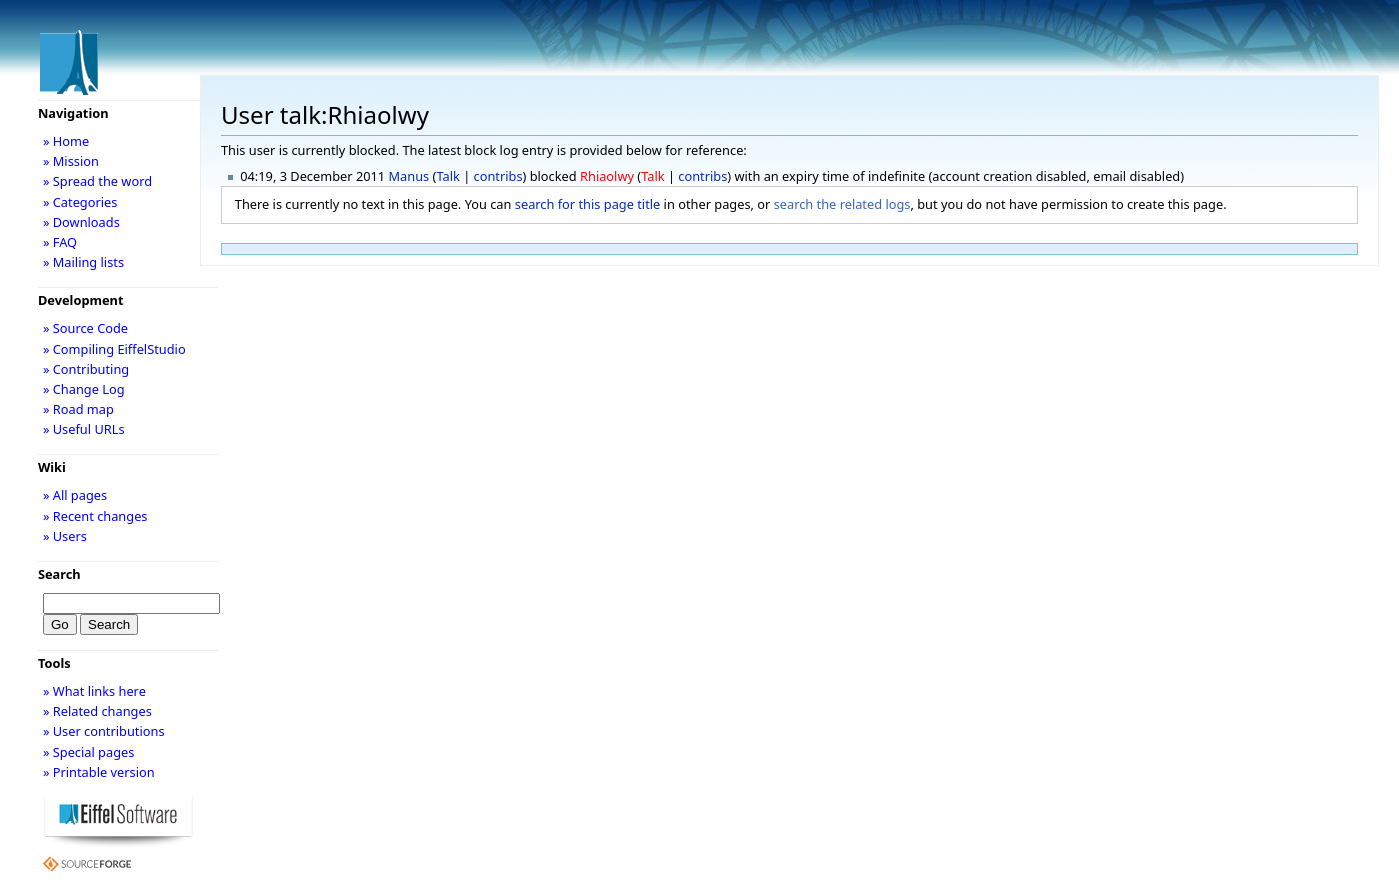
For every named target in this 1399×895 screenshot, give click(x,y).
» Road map (78, 409)
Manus (409, 176)
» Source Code (85, 328)
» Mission (71, 161)
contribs (498, 176)
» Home (66, 141)
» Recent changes (95, 516)
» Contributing (86, 369)
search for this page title (588, 204)
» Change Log (84, 389)
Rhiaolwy (607, 176)
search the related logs (842, 204)
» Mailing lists (83, 262)
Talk (447, 176)
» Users (65, 536)
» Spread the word (97, 181)
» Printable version (99, 772)
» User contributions (104, 731)
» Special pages (88, 752)
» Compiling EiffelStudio (114, 349)
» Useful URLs (84, 429)
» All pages (75, 495)
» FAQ (60, 242)
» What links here (94, 691)
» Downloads (81, 222)
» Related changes (97, 711)
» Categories (80, 202)
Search (59, 574)
